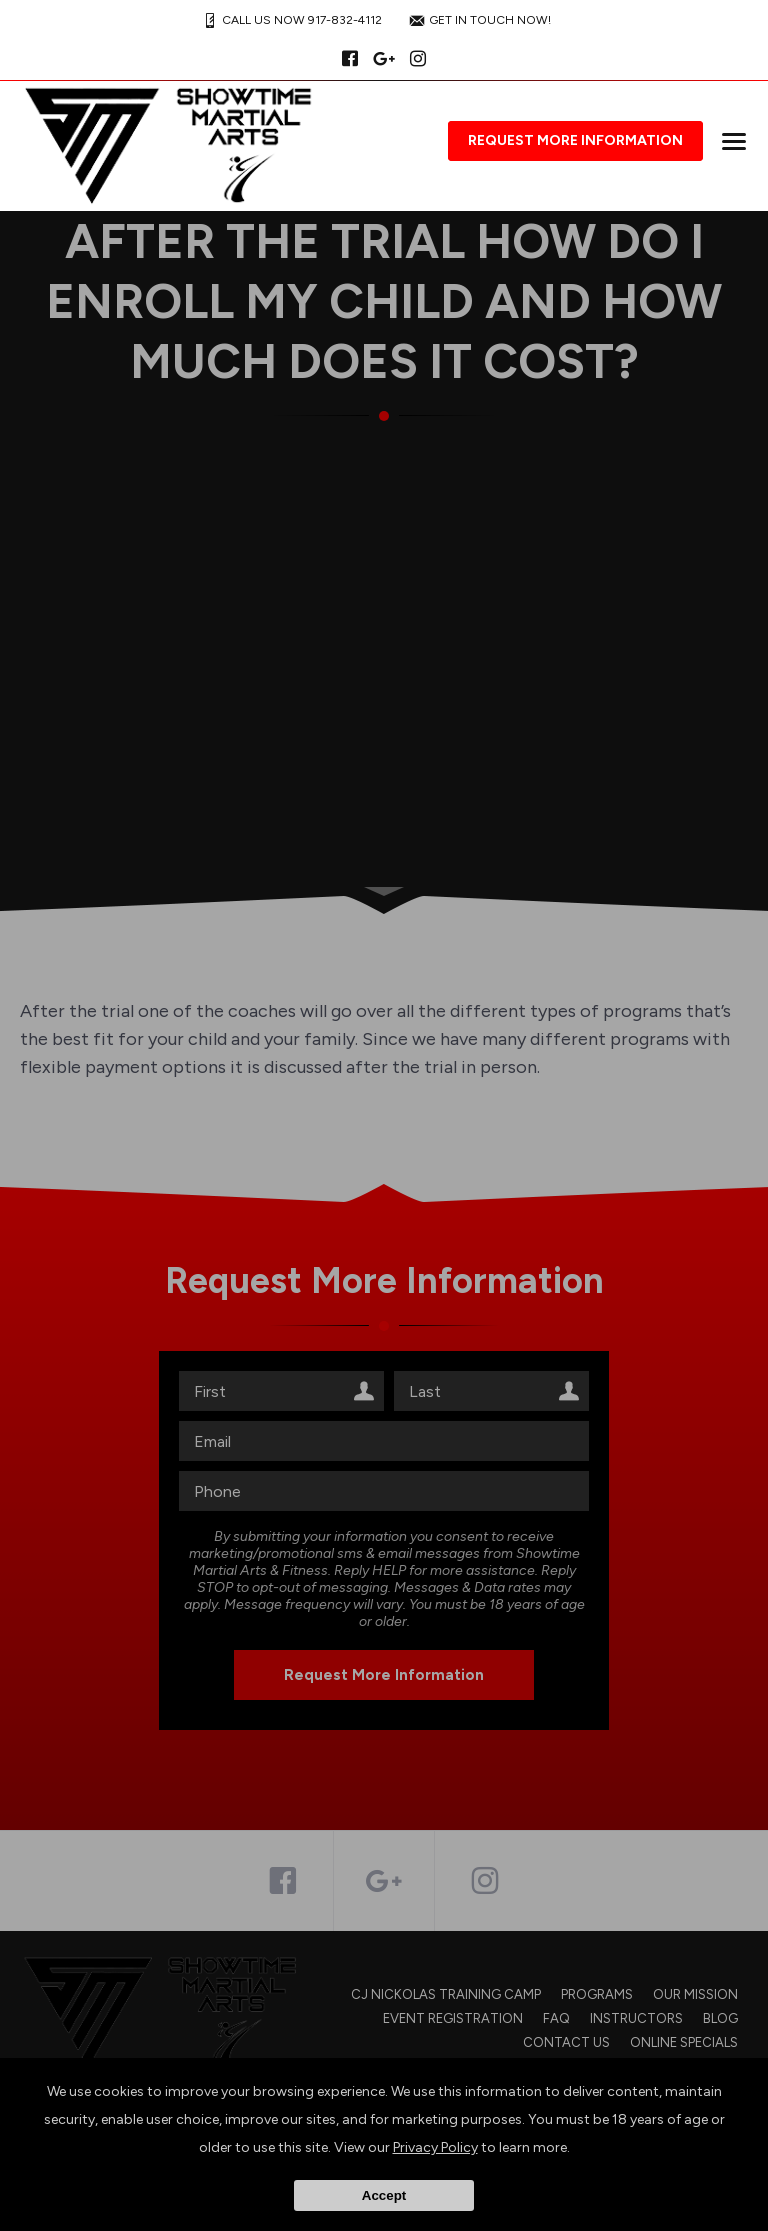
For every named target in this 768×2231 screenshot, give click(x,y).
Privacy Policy (435, 2147)
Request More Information (575, 140)
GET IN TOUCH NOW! (478, 20)
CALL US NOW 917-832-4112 (290, 20)
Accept (384, 2195)
